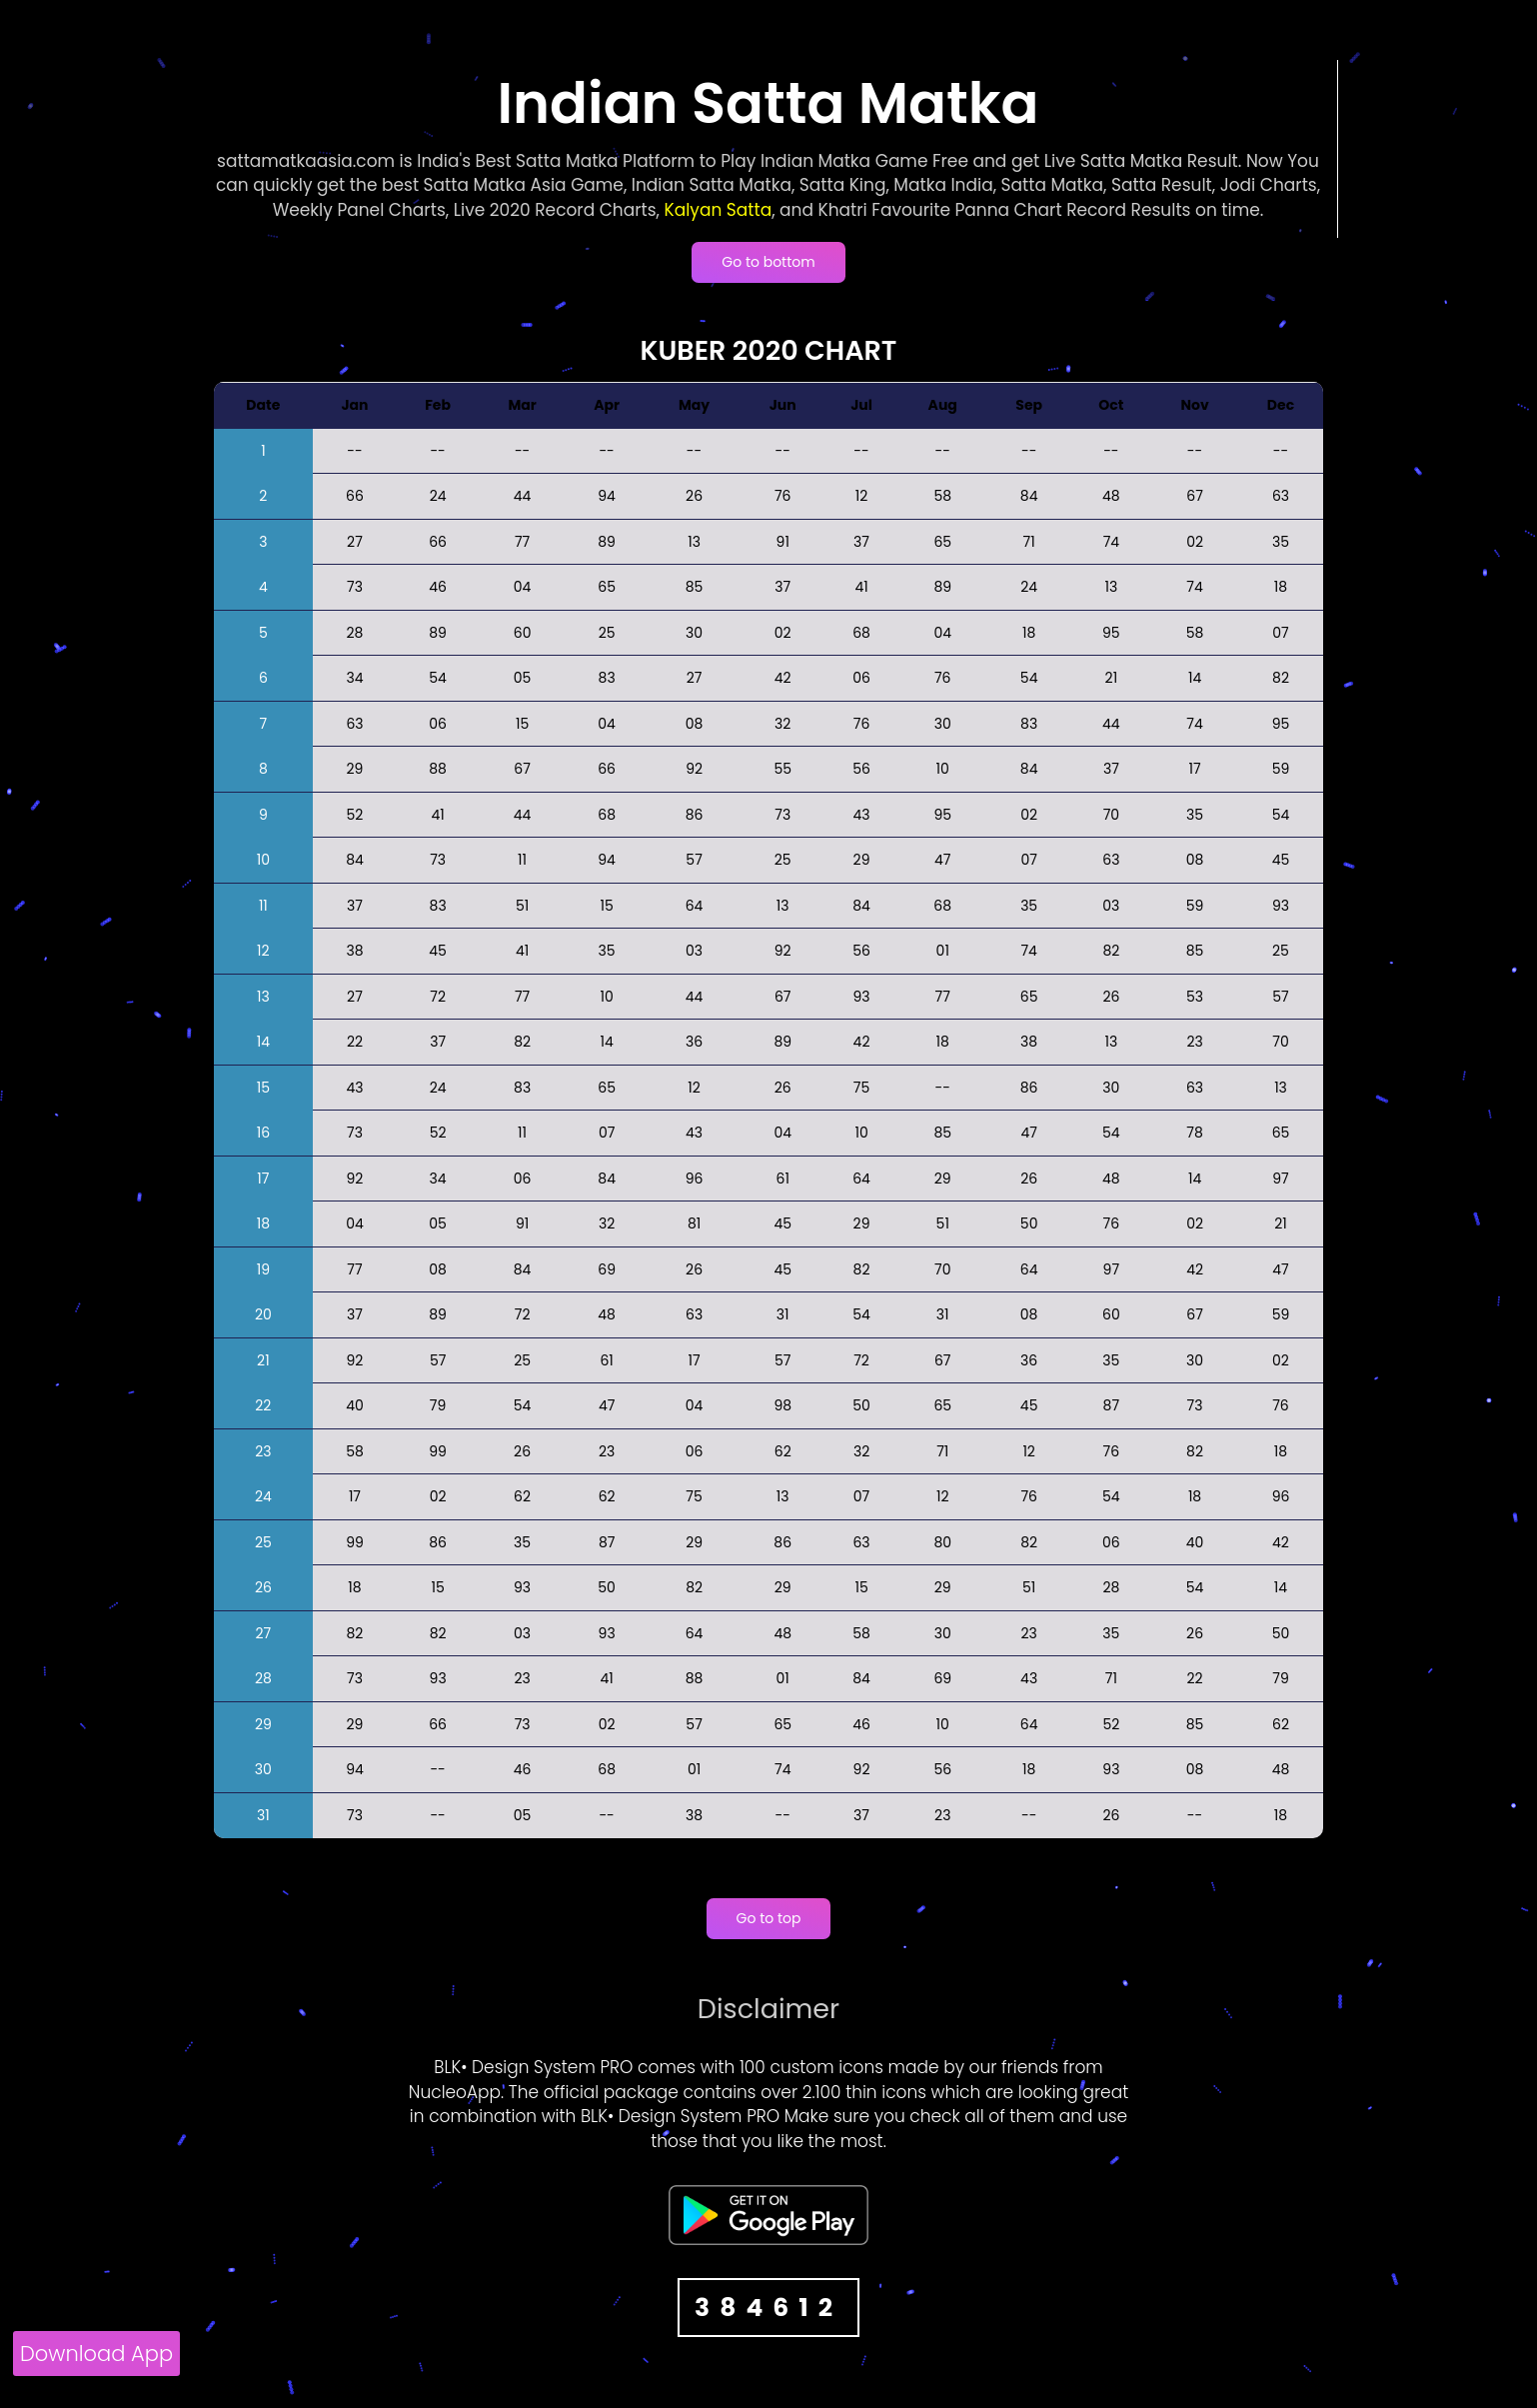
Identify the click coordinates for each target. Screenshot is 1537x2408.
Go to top (769, 1918)
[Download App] (96, 2356)
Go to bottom (768, 262)
